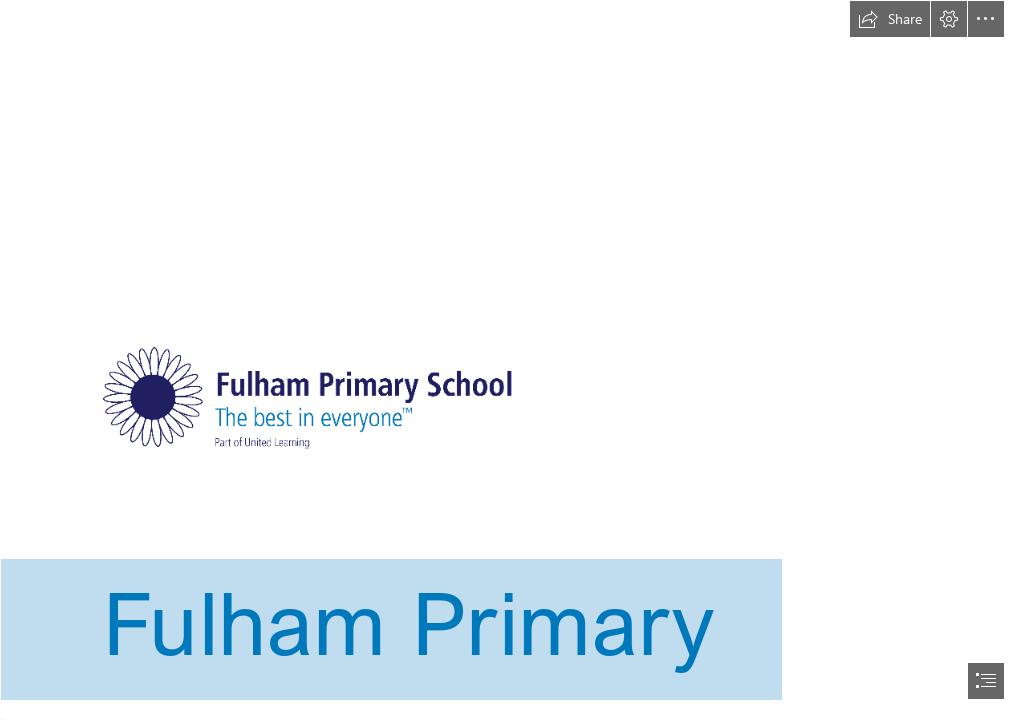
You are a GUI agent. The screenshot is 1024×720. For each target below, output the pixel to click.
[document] (512, 360)
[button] (890, 19)
